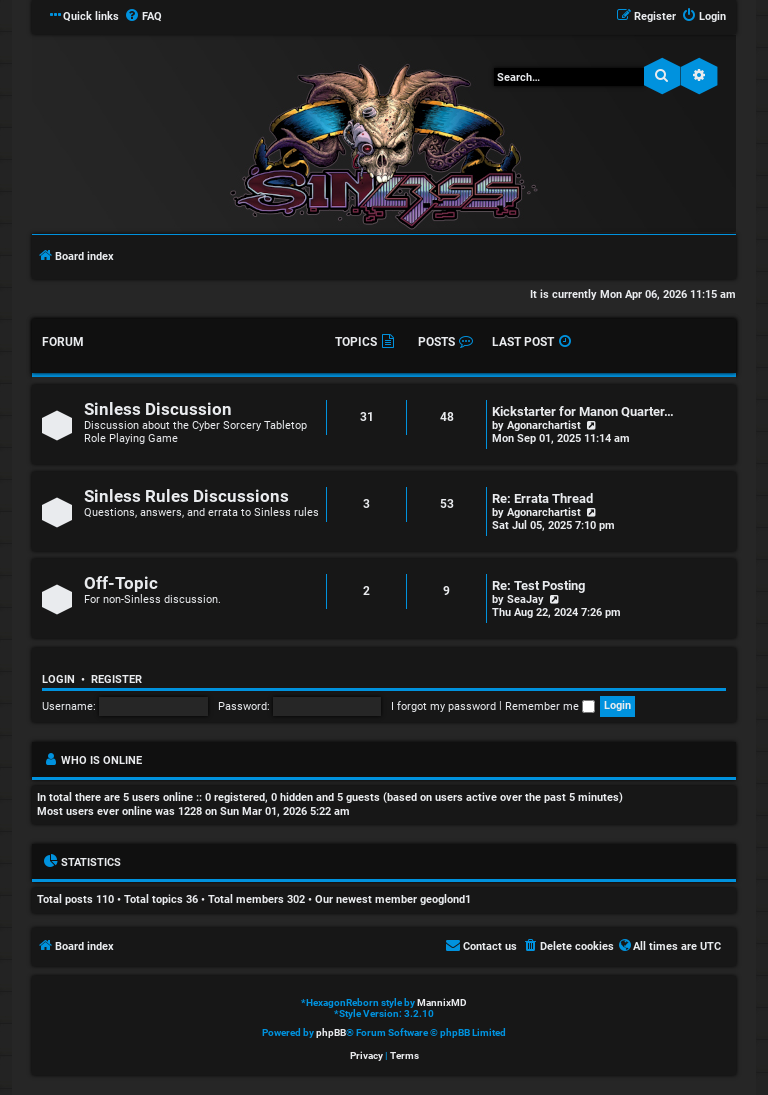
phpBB (331, 1032)
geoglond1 (445, 899)
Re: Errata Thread (542, 498)
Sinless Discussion (158, 409)
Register (116, 679)
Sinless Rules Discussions (186, 496)
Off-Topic (121, 583)
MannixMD (442, 1002)
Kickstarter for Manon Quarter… (583, 411)
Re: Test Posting (538, 585)
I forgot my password (443, 706)
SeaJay (525, 599)
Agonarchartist (544, 425)
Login (58, 679)
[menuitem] (143, 17)
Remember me (550, 706)
